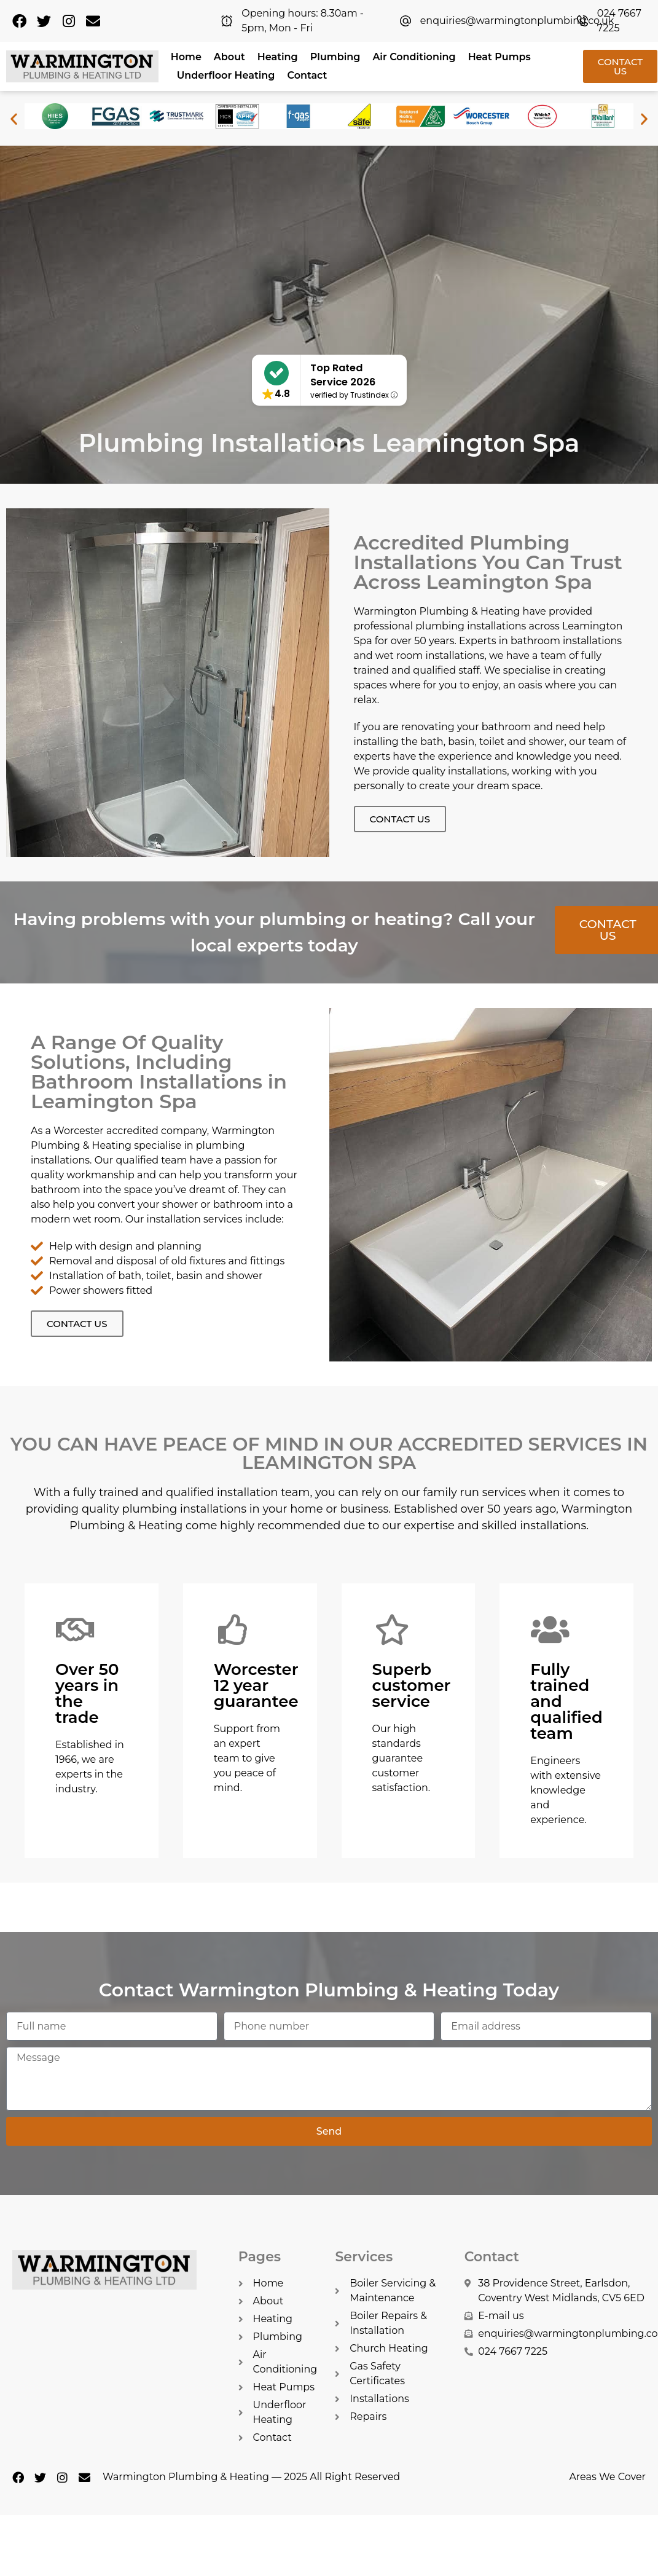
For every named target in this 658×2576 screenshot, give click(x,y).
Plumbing (335, 57)
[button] (14, 118)
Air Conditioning (413, 57)
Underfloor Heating (226, 75)
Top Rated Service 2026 (342, 375)
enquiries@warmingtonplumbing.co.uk (517, 20)
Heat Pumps (499, 57)
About (229, 57)
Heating (277, 57)
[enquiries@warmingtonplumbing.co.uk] (405, 20)
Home (186, 57)
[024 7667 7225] (582, 20)
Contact (307, 75)
